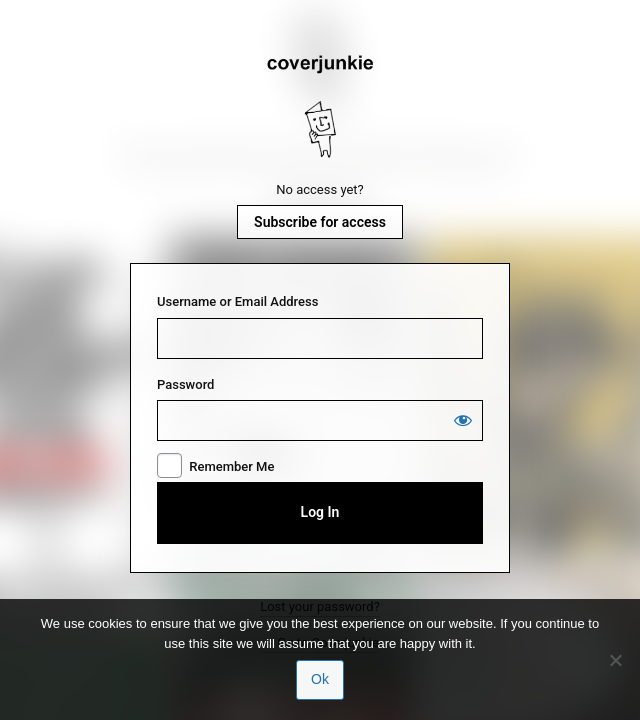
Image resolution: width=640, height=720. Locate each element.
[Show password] (463, 420)
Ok (320, 679)
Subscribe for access (320, 222)
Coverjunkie (320, 107)
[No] (615, 660)
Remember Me (231, 466)
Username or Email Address (237, 301)
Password (185, 384)
